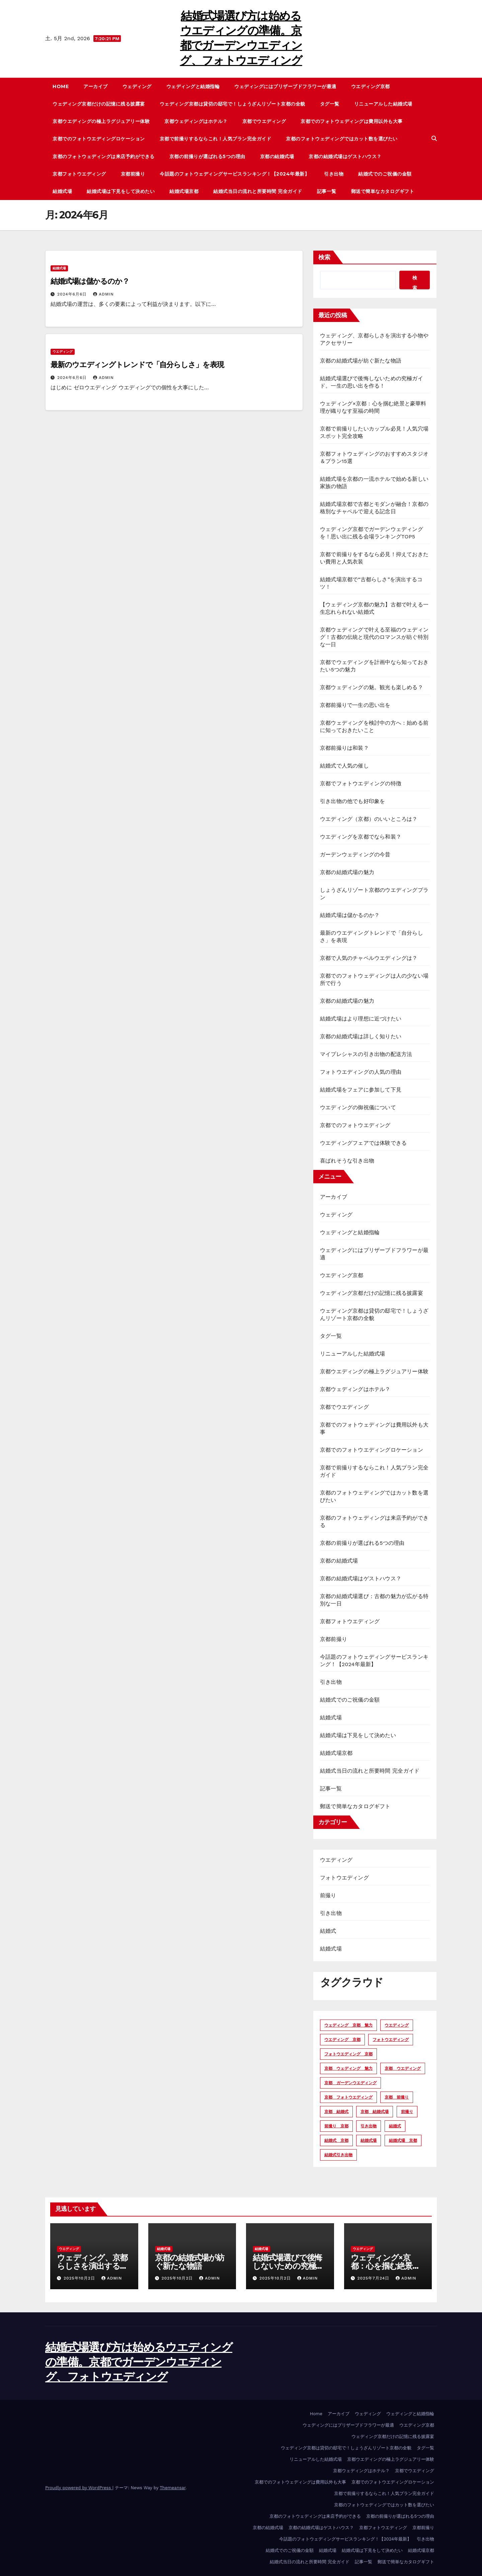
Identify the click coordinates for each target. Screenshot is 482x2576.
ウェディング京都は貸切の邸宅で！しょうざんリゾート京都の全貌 (232, 104)
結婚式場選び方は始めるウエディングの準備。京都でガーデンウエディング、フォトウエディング (138, 2362)
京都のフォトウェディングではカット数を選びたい (342, 139)
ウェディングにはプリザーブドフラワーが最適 (285, 86)
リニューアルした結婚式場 (383, 104)
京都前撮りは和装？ (344, 748)
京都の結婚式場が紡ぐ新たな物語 (360, 360)
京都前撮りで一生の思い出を (355, 705)
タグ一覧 (329, 104)
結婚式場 (62, 191)
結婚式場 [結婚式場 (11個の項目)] (368, 2140)
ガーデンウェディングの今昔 (355, 854)
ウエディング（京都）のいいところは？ (369, 819)
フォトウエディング (344, 1877)
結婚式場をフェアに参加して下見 (360, 1089)
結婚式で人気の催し (344, 766)
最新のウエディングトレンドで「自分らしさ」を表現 (137, 364)
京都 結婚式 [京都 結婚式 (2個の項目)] (336, 2111)
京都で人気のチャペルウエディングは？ (369, 958)
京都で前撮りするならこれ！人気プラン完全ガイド (215, 139)
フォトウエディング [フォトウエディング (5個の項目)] (391, 2039)
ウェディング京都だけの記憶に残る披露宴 (99, 104)
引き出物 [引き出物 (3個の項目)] (368, 2126)
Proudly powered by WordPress (78, 2487)
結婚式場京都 (183, 191)
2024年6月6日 (72, 294)
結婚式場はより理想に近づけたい (360, 1018)
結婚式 (328, 1931)
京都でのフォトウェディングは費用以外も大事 (352, 121)
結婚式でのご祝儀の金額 (385, 174)
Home (61, 86)
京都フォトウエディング (79, 174)
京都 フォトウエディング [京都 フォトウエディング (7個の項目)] (348, 2097)
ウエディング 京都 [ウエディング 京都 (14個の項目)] (342, 2039)
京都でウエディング (264, 121)
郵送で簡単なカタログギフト (382, 191)
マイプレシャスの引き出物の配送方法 (366, 1054)
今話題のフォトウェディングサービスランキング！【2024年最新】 (234, 174)
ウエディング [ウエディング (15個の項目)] (397, 2025)
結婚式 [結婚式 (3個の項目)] (395, 2126)
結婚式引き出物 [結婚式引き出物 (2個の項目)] (338, 2155)
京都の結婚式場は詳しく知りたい (360, 1036)
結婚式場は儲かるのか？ (90, 281)
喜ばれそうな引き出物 (347, 1161)
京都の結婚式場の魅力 (347, 872)
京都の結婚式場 (277, 156)
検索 (324, 257)
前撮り (328, 1895)
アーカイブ (95, 86)
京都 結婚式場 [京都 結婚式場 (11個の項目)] (374, 2111)
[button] (434, 138)
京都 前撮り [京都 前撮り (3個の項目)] (397, 2097)
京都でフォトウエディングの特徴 (360, 783)
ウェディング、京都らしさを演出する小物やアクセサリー (92, 2266)
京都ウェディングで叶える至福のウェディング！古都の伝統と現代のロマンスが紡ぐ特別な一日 (374, 637)
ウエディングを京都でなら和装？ (360, 837)
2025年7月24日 (374, 2278)
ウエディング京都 (370, 86)
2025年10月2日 (80, 2278)
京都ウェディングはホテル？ (196, 121)
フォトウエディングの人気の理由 (360, 1072)
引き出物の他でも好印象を (352, 801)
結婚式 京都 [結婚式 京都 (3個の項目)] (336, 2140)
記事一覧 (326, 191)
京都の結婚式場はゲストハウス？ (345, 156)
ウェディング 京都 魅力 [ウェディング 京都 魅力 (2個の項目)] (348, 2025)
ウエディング (63, 351)
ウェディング (137, 86)
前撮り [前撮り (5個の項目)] (407, 2111)
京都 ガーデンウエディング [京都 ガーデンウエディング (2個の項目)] (350, 2082)
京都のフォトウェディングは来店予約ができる (104, 156)
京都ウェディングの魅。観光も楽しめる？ (371, 687)
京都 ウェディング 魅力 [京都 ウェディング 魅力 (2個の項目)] (348, 2068)
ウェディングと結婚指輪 (193, 86)
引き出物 (333, 174)
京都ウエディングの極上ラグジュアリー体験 (101, 121)
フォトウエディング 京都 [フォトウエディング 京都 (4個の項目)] (348, 2054)
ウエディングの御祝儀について (358, 1107)
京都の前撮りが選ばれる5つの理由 (207, 156)
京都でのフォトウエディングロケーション (99, 139)
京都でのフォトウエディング (355, 1125)
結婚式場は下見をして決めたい (121, 191)
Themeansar (172, 2487)
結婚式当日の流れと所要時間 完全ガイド (257, 191)
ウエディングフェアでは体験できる (363, 1143)
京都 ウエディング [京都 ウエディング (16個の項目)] (403, 2068)
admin (103, 294)
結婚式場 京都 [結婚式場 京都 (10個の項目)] (403, 2140)
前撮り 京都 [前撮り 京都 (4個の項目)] (336, 2126)
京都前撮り (133, 174)
